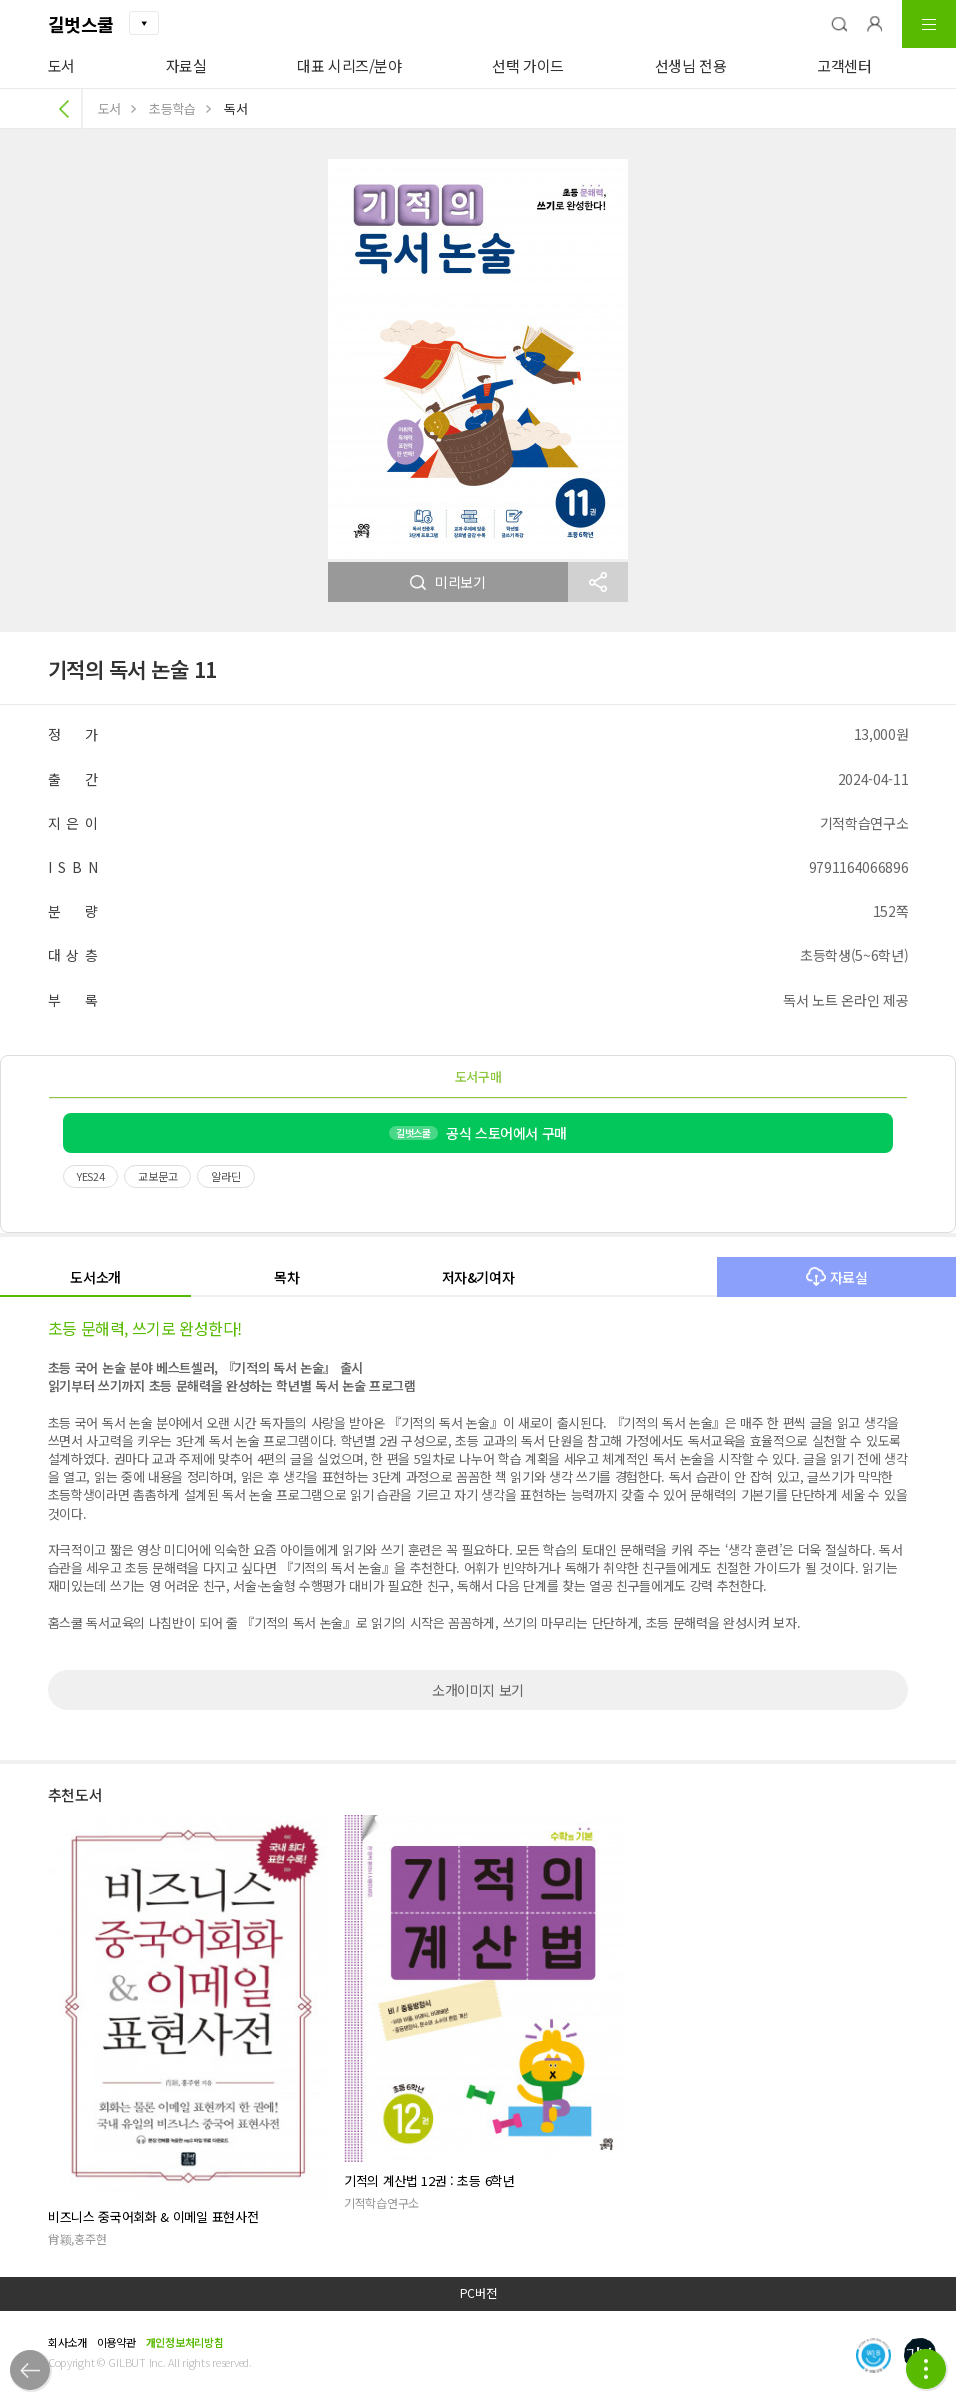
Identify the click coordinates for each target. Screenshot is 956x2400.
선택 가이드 (528, 65)
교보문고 (157, 1176)
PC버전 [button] (478, 2293)
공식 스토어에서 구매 (478, 1133)
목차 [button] (286, 1277)
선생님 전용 (691, 65)
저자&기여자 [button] (478, 1277)
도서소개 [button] (95, 1277)
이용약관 (116, 2342)
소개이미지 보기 (478, 1690)
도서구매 (478, 1076)
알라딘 (225, 1176)
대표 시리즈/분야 (349, 65)
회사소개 (67, 2342)
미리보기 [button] (448, 582)
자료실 (186, 65)
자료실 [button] (837, 1277)
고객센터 (844, 65)
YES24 (91, 1176)
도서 (61, 65)
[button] (839, 24)
